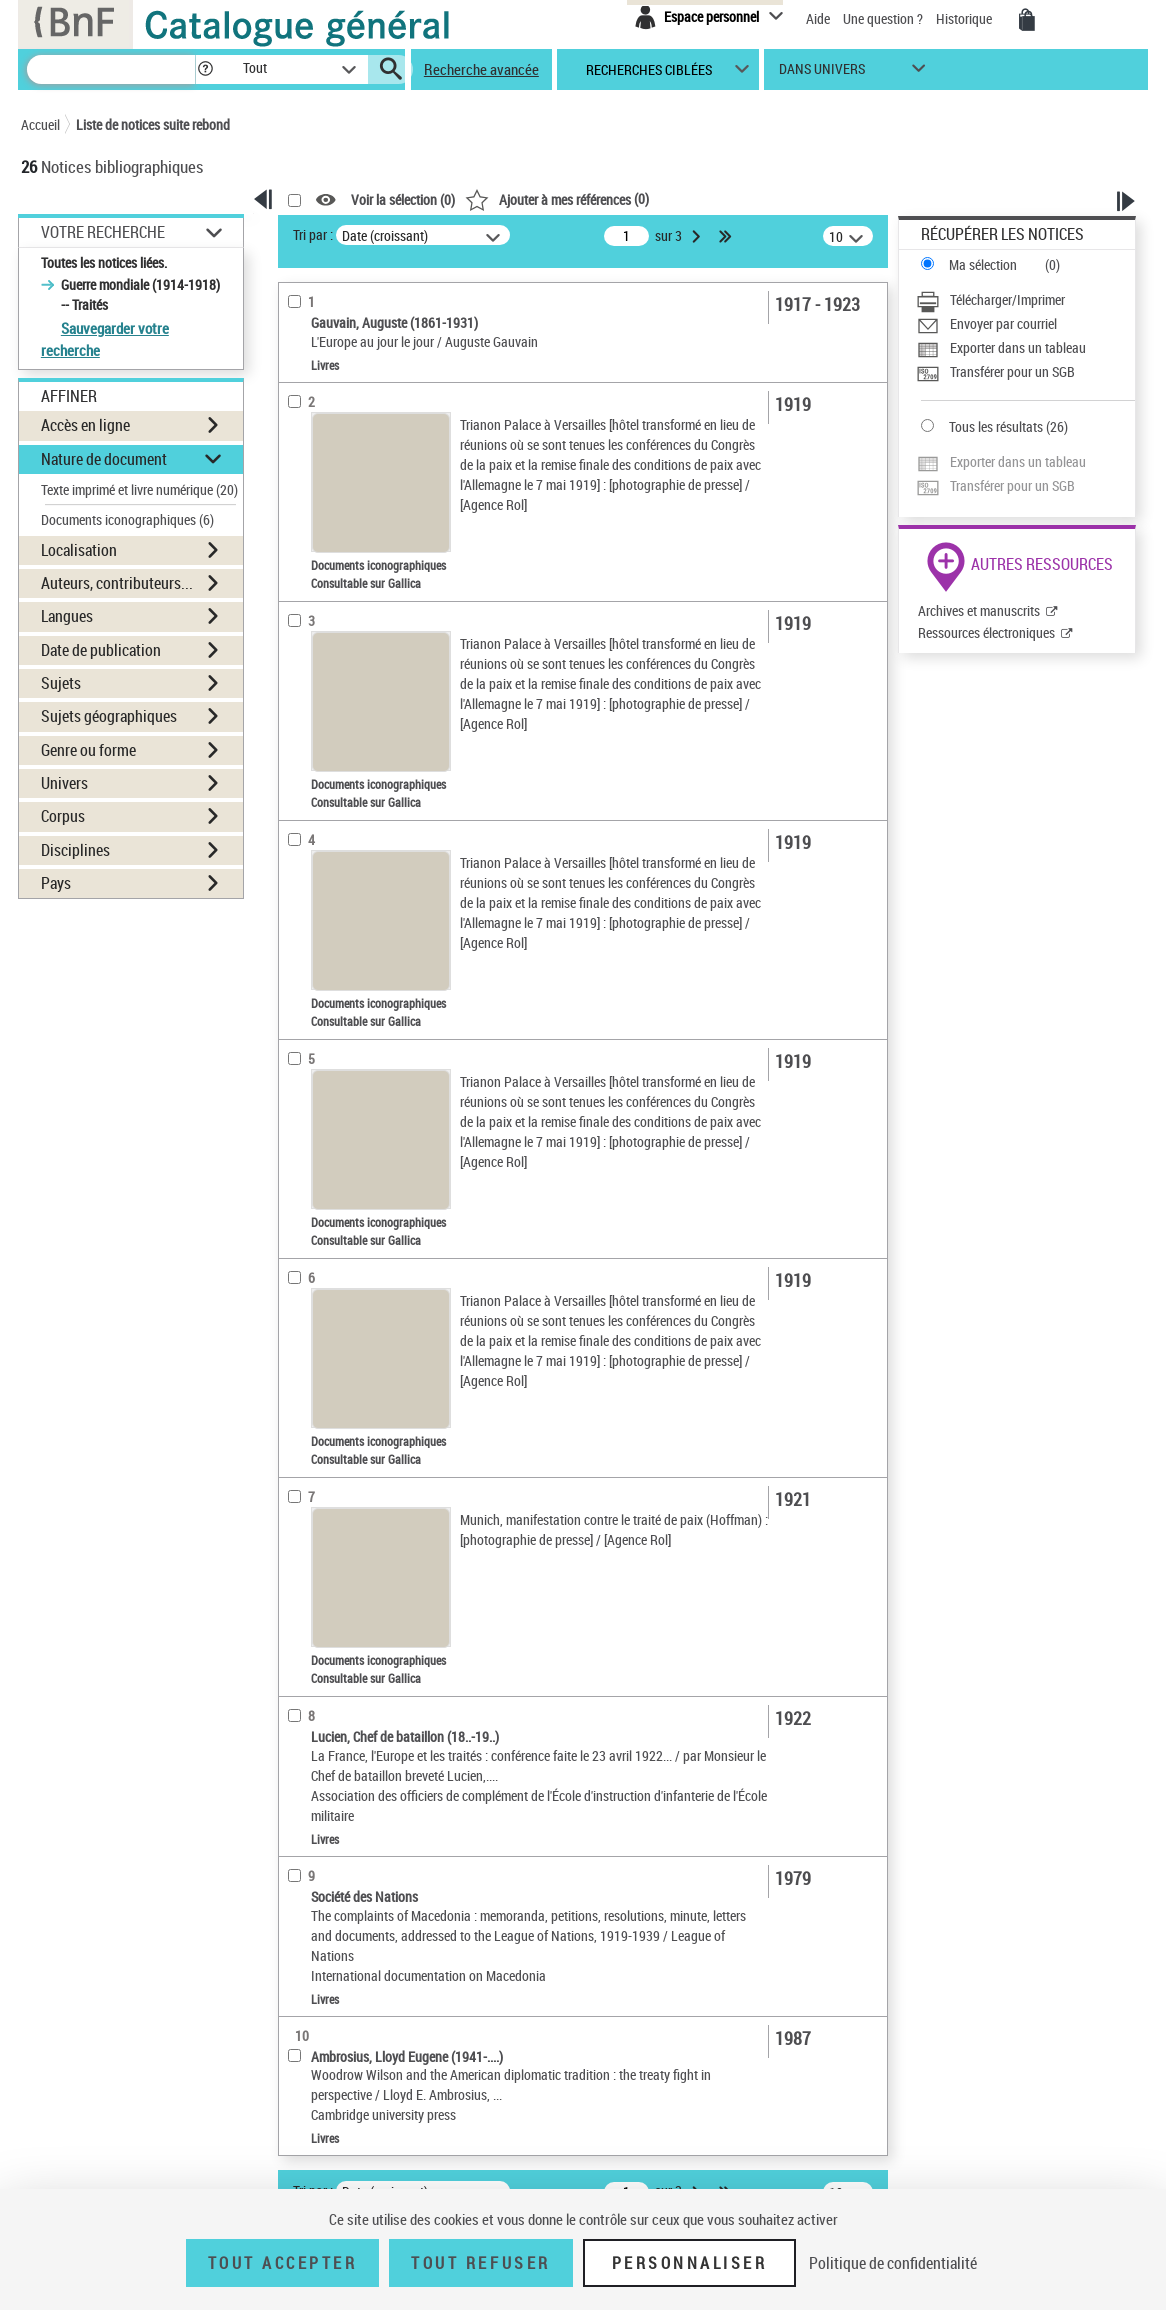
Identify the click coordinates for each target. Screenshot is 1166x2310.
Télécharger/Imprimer (1007, 299)
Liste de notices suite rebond (153, 124)
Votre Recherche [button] (103, 232)
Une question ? (883, 18)
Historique (965, 18)
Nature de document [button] (104, 459)
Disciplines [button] (75, 850)
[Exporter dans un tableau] (1025, 348)
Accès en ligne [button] (85, 425)
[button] (205, 69)
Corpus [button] (63, 816)
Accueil (40, 124)
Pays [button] (56, 883)
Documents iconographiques (127, 519)
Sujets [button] (61, 683)
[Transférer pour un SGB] (1025, 372)
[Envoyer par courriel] (1025, 324)
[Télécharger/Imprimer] (1025, 300)
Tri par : (313, 234)
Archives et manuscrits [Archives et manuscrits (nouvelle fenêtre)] (979, 610)
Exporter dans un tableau (1018, 347)
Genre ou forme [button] (88, 750)
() (557, 198)
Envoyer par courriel (1003, 323)
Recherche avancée (481, 69)
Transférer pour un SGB (1012, 371)
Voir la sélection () (403, 200)
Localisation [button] (79, 550)
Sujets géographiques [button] (109, 716)
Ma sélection (983, 264)
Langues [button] (67, 616)
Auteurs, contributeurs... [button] (117, 583)
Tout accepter (283, 2263)
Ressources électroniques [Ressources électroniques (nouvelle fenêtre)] (986, 632)
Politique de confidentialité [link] (893, 2263)
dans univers (822, 73)
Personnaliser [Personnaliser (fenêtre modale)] (690, 2263)
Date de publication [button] (101, 650)
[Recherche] (111, 69)
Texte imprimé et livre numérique (139, 489)
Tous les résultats (996, 426)
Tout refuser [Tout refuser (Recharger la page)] (480, 2263)
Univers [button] (64, 783)
